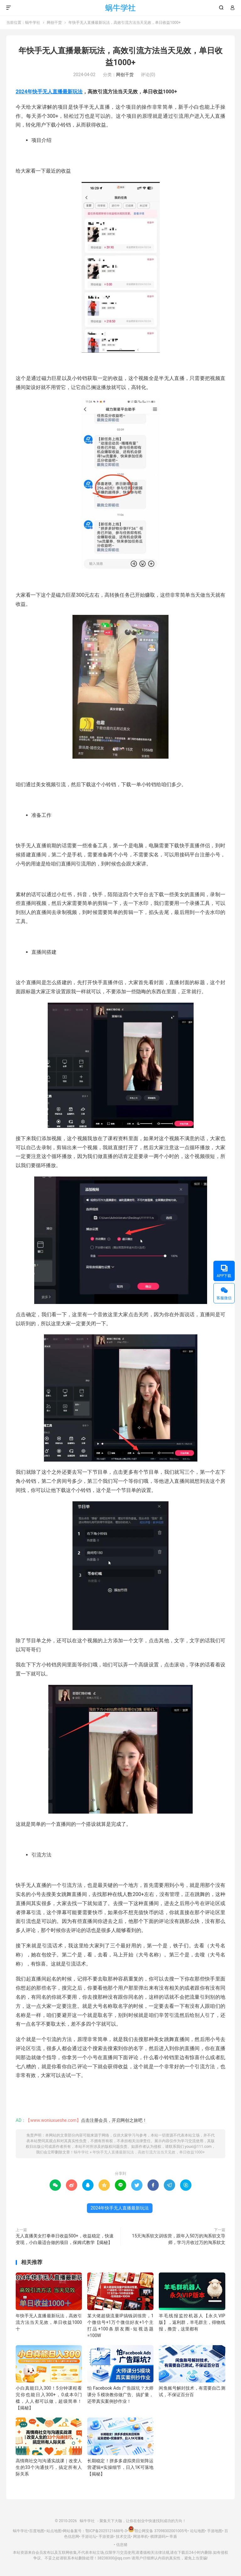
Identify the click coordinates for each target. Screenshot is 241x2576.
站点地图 (54, 2531)
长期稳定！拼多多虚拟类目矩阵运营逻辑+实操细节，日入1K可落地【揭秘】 (120, 2467)
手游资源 (106, 2536)
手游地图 (214, 2531)
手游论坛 (88, 2536)
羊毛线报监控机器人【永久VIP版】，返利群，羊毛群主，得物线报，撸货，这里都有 (192, 2322)
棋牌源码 (157, 2536)
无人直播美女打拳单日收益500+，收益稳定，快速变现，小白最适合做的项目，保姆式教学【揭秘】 (65, 2239)
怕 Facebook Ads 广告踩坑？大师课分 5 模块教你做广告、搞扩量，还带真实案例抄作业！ (120, 2395)
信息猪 (121, 2544)
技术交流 (123, 2536)
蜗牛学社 (120, 8)
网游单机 (140, 2536)
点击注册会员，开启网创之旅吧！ (114, 2120)
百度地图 (36, 2531)
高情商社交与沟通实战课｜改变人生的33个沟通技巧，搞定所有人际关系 (49, 2467)
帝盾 (173, 2536)
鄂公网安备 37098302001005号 (157, 2531)
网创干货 (54, 22)
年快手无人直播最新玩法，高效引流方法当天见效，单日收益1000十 (49, 2322)
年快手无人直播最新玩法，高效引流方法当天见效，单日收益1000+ (149, 2152)
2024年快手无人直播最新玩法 (49, 92)
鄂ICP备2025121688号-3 (106, 2531)
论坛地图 (197, 2531)
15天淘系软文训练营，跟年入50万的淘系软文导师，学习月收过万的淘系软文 (178, 2239)
